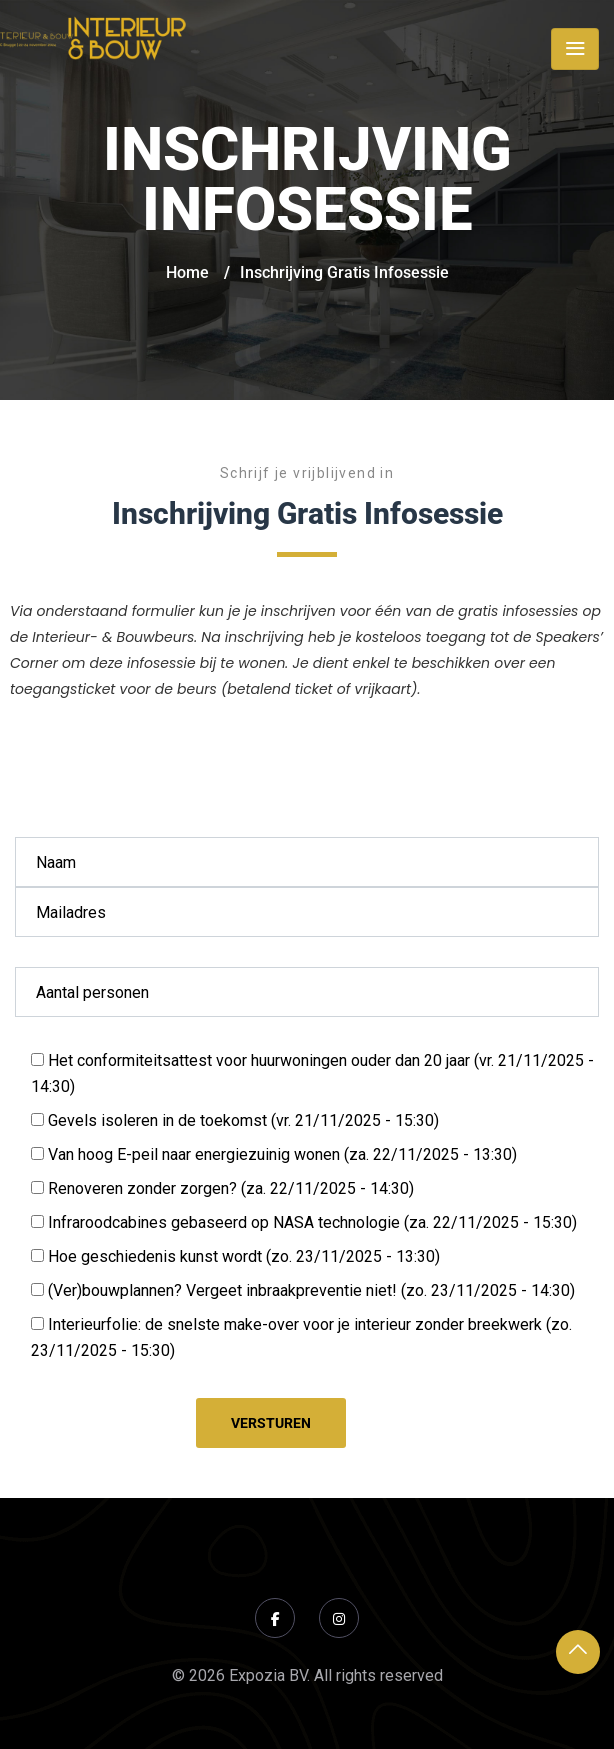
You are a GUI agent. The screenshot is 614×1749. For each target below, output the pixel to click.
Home (187, 272)
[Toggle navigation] (575, 49)
